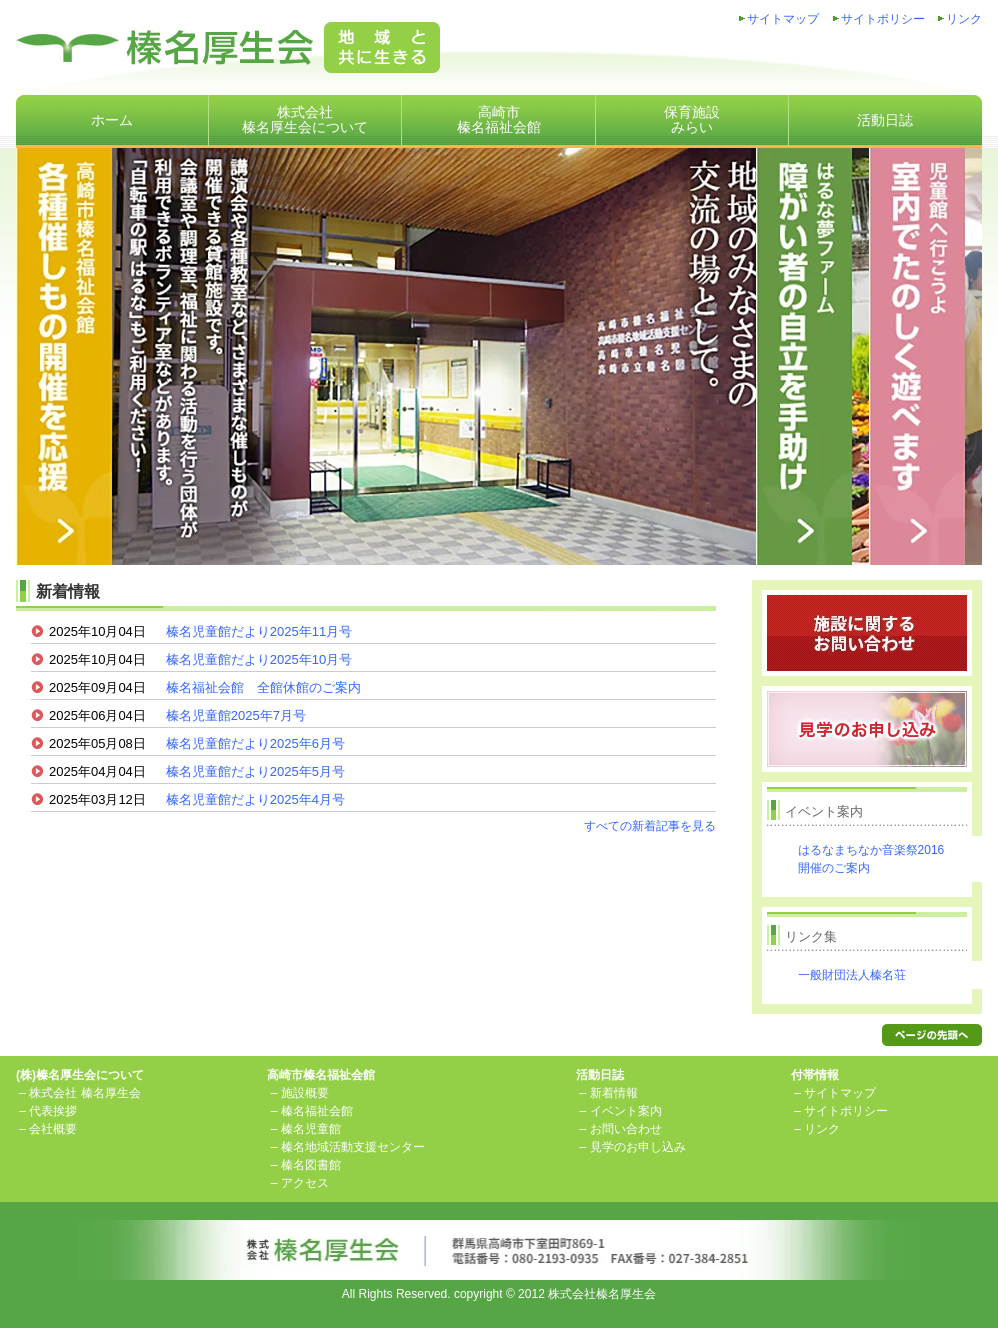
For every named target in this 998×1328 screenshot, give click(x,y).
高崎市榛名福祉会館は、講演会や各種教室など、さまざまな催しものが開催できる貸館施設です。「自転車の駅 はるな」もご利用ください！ (499, 355)
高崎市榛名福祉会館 (499, 119)
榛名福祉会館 (317, 1111)
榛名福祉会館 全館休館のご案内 (263, 687)
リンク (964, 19)
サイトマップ (783, 19)
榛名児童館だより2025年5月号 (255, 771)
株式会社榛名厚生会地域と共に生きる (228, 47)
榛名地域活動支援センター (353, 1147)
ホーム (112, 120)
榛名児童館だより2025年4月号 (255, 799)
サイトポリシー (883, 19)
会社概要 (53, 1129)
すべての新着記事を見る (650, 826)
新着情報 (614, 1093)
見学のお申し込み (638, 1147)
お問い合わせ (626, 1129)
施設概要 (305, 1093)
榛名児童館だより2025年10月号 (259, 659)
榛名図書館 (311, 1165)
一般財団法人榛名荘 (852, 975)
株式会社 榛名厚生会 (84, 1093)
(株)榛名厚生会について (80, 1075)
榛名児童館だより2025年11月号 (259, 631)
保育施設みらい (692, 119)
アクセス (305, 1183)
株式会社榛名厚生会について (305, 119)
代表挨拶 (53, 1111)
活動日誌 (885, 120)
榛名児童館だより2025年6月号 (255, 743)
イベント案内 (626, 1111)
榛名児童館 (311, 1129)
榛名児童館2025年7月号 (236, 715)
